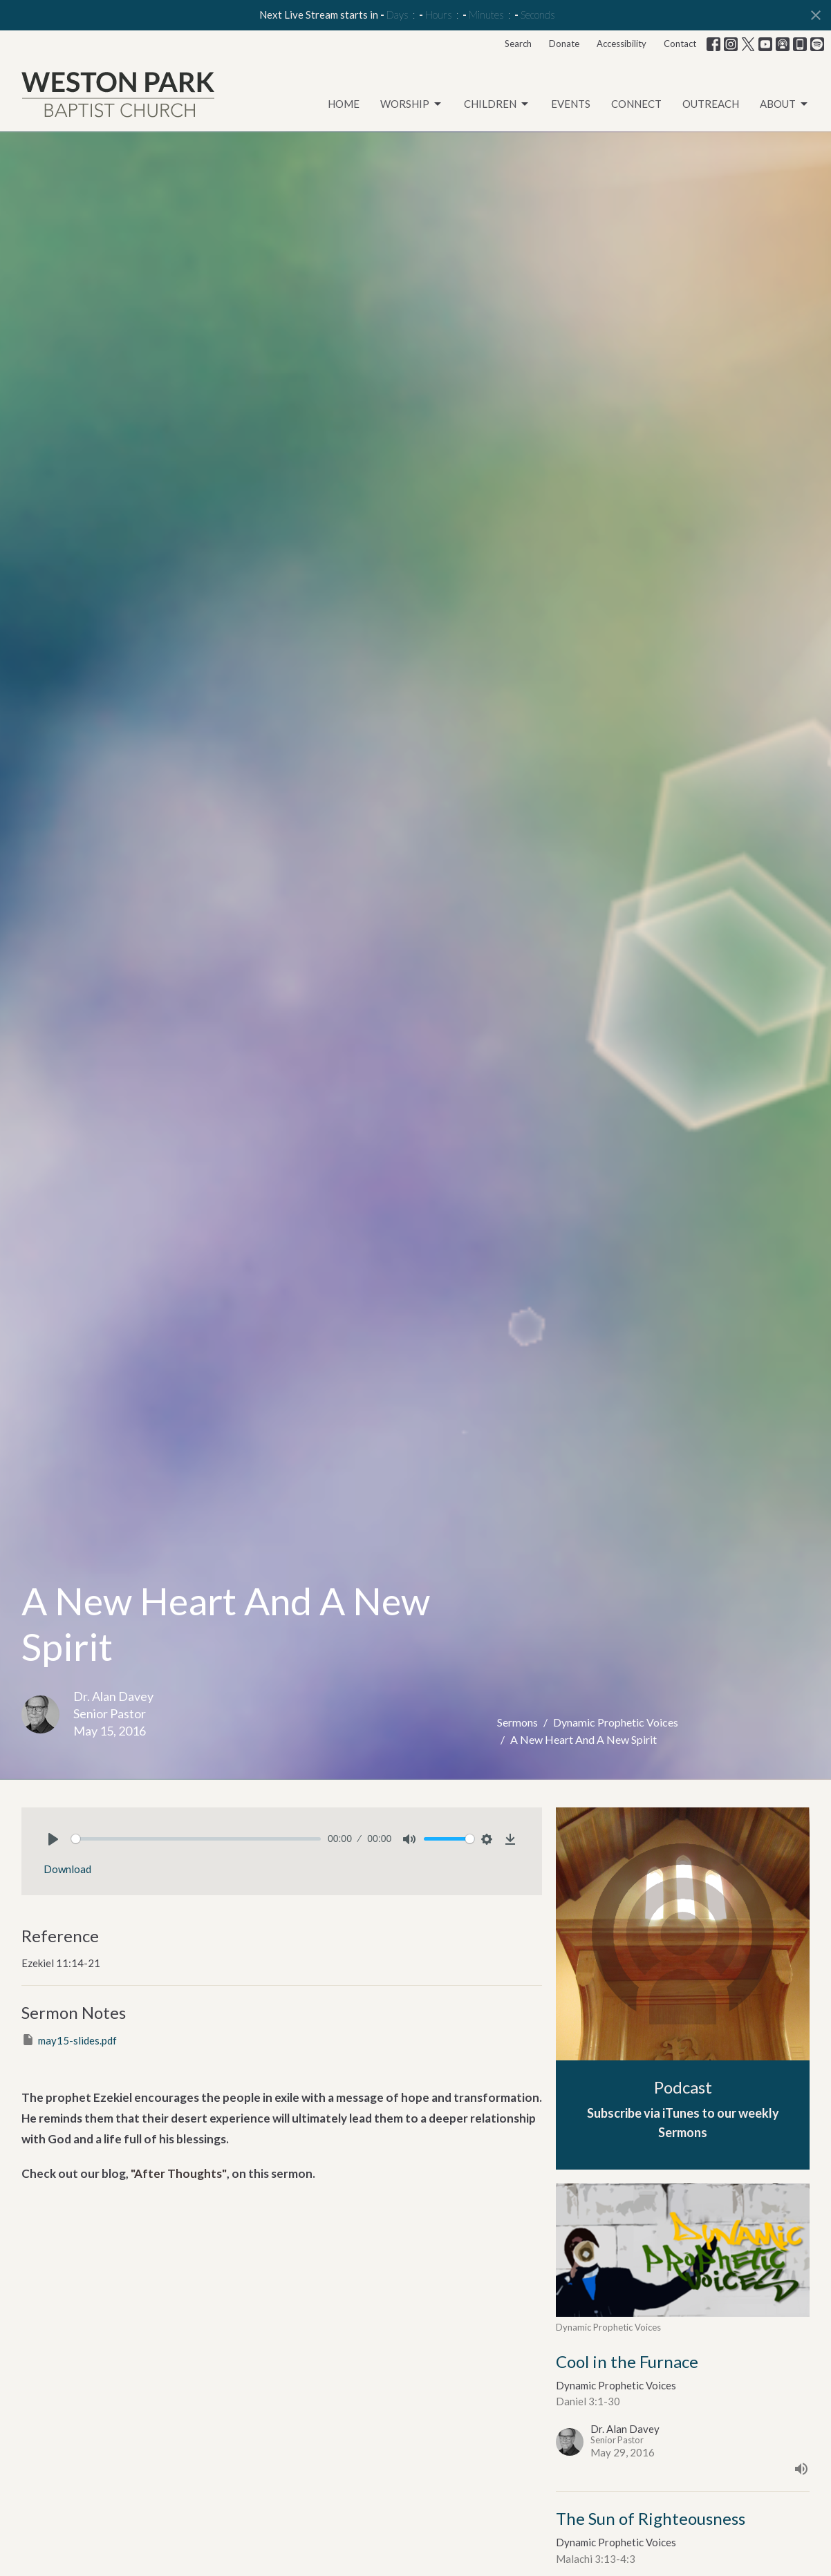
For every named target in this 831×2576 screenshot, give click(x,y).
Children (497, 104)
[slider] (196, 1838)
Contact (680, 43)
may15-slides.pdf (69, 2040)
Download (67, 1869)
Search (518, 43)
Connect (636, 103)
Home (344, 103)
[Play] (53, 1839)
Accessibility (621, 43)
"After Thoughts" (179, 2173)
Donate (564, 43)
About (785, 104)
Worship (411, 104)
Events (570, 103)
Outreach (710, 103)
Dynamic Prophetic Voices (615, 1722)
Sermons (517, 1722)
